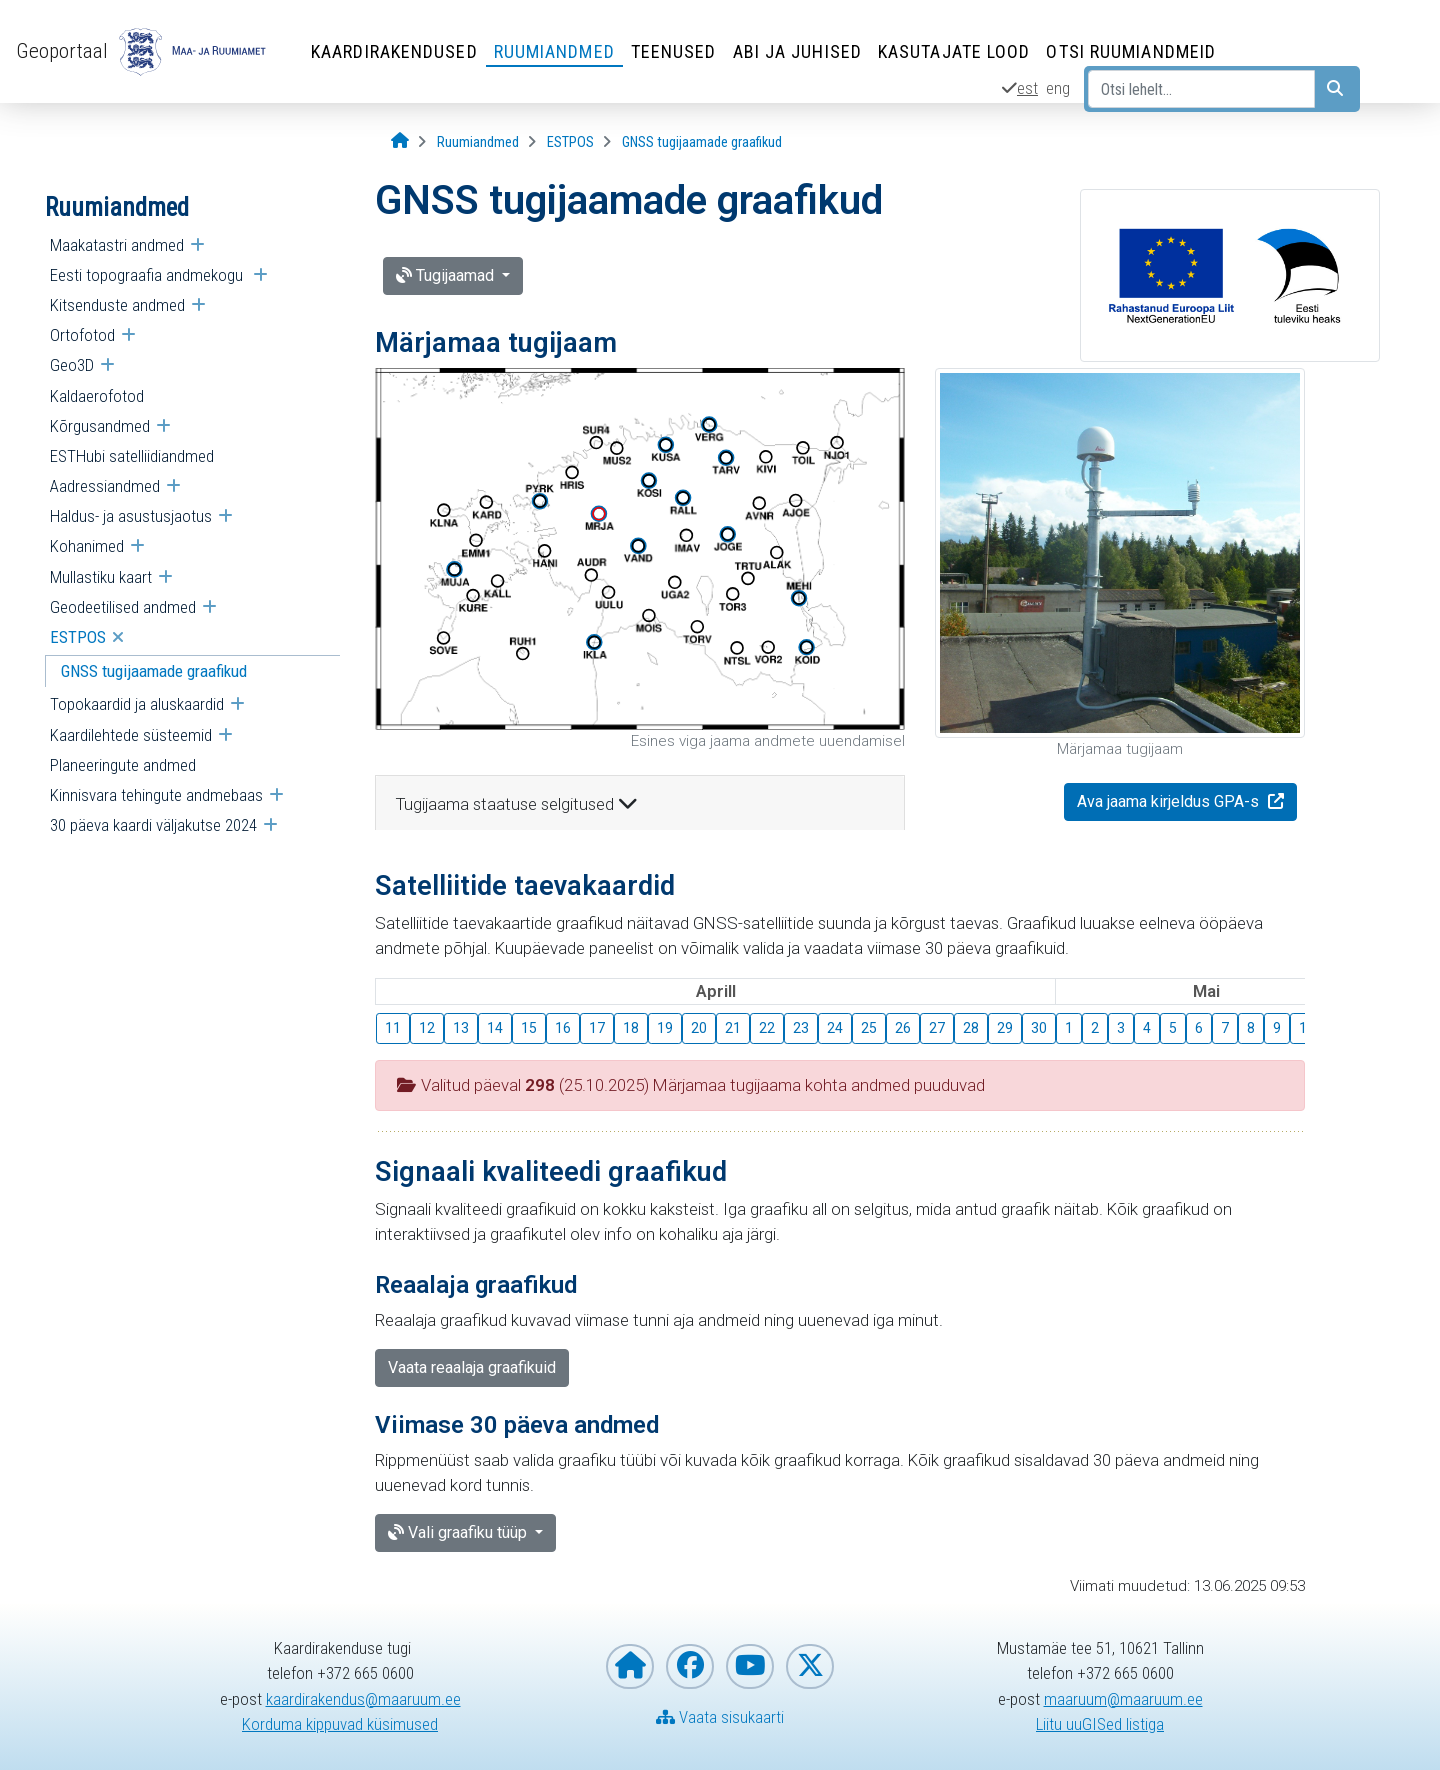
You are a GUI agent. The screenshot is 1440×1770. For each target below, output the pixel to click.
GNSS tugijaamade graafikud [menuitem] (154, 671)
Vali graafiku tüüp (459, 1532)
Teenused (674, 51)
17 (597, 1028)
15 (529, 1028)
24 (835, 1028)
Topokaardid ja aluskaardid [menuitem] (137, 704)
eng (1058, 88)
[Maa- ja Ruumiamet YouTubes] (750, 1666)
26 (903, 1028)
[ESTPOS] (570, 142)
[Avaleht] (400, 141)
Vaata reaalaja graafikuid (472, 1367)
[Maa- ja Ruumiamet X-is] (810, 1666)
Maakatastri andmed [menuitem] (117, 245)
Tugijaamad (447, 275)
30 (1039, 1028)
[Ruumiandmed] (478, 142)
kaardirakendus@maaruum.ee (363, 1699)
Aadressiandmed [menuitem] (105, 486)
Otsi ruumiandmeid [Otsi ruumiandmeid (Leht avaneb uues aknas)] (1131, 51)
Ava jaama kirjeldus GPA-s (1170, 801)
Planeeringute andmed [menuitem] (123, 765)
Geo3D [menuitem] (72, 365)
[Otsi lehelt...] (1201, 89)
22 (767, 1028)
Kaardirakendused (394, 51)
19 (665, 1028)
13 (461, 1028)
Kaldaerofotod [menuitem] (97, 396)
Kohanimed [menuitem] (87, 546)
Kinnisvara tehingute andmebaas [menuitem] (156, 795)
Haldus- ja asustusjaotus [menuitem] (131, 516)
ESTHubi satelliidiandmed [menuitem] (132, 456)
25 (869, 1028)
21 (733, 1028)
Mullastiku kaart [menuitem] (101, 577)
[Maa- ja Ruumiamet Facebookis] (690, 1666)
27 (937, 1028)
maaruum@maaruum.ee (1123, 1699)
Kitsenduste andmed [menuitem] (117, 305)
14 (495, 1028)
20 (699, 1028)
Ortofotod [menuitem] (82, 335)
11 (393, 1028)
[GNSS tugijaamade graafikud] (702, 142)
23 (801, 1028)
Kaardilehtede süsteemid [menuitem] (131, 735)
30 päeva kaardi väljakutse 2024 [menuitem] (153, 825)
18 (631, 1028)
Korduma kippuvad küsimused (340, 1724)
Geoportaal (62, 51)
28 (971, 1028)
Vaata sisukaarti (720, 1717)
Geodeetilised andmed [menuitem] (123, 607)
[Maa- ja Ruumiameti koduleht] (630, 1666)
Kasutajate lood (954, 51)
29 (1005, 1028)
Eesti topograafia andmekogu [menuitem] (148, 275)
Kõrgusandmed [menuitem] (100, 426)
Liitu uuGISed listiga (1100, 1724)
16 (563, 1028)
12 (427, 1028)
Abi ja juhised (797, 51)
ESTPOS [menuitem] (78, 637)
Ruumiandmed (554, 51)
